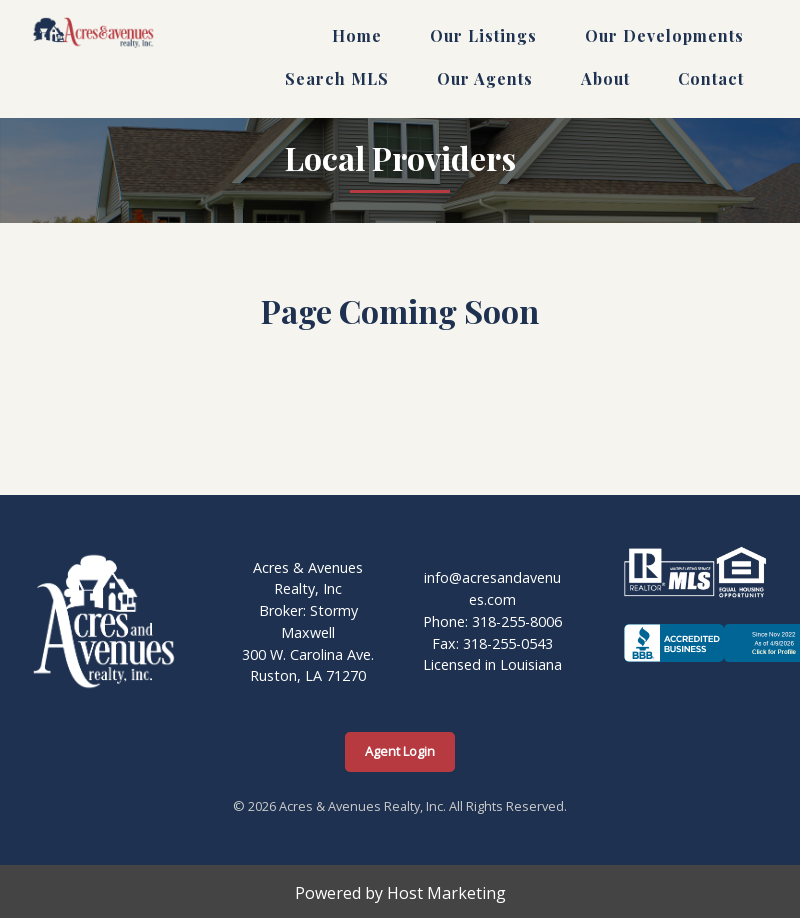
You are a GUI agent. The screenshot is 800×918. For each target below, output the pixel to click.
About (605, 78)
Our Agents (485, 78)
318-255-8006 (517, 621)
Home (357, 35)
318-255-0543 (508, 643)
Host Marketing (446, 893)
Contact (711, 78)
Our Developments (664, 35)
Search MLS (337, 78)
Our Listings (483, 35)
